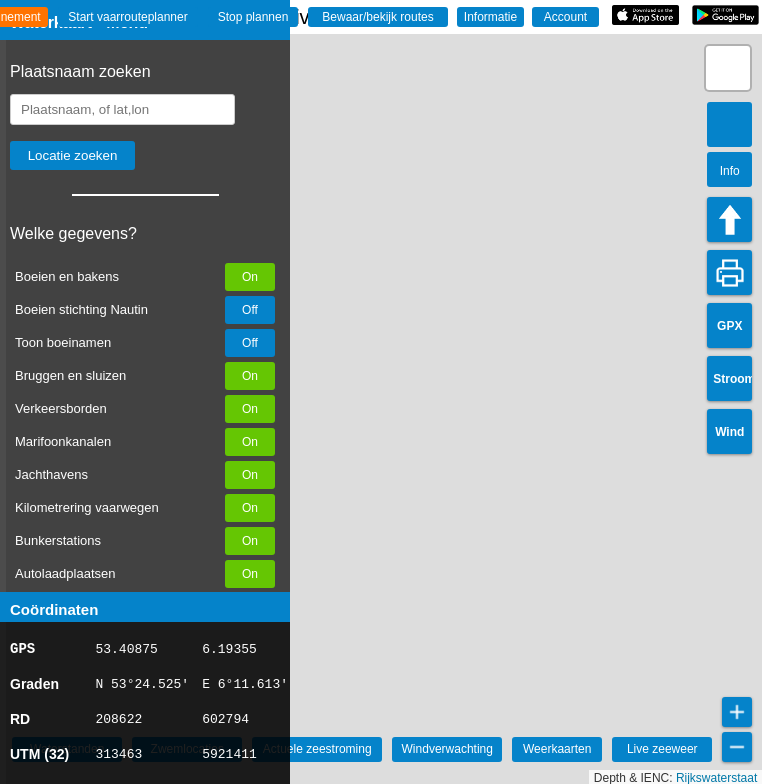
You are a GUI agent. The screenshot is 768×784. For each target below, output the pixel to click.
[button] (728, 68)
